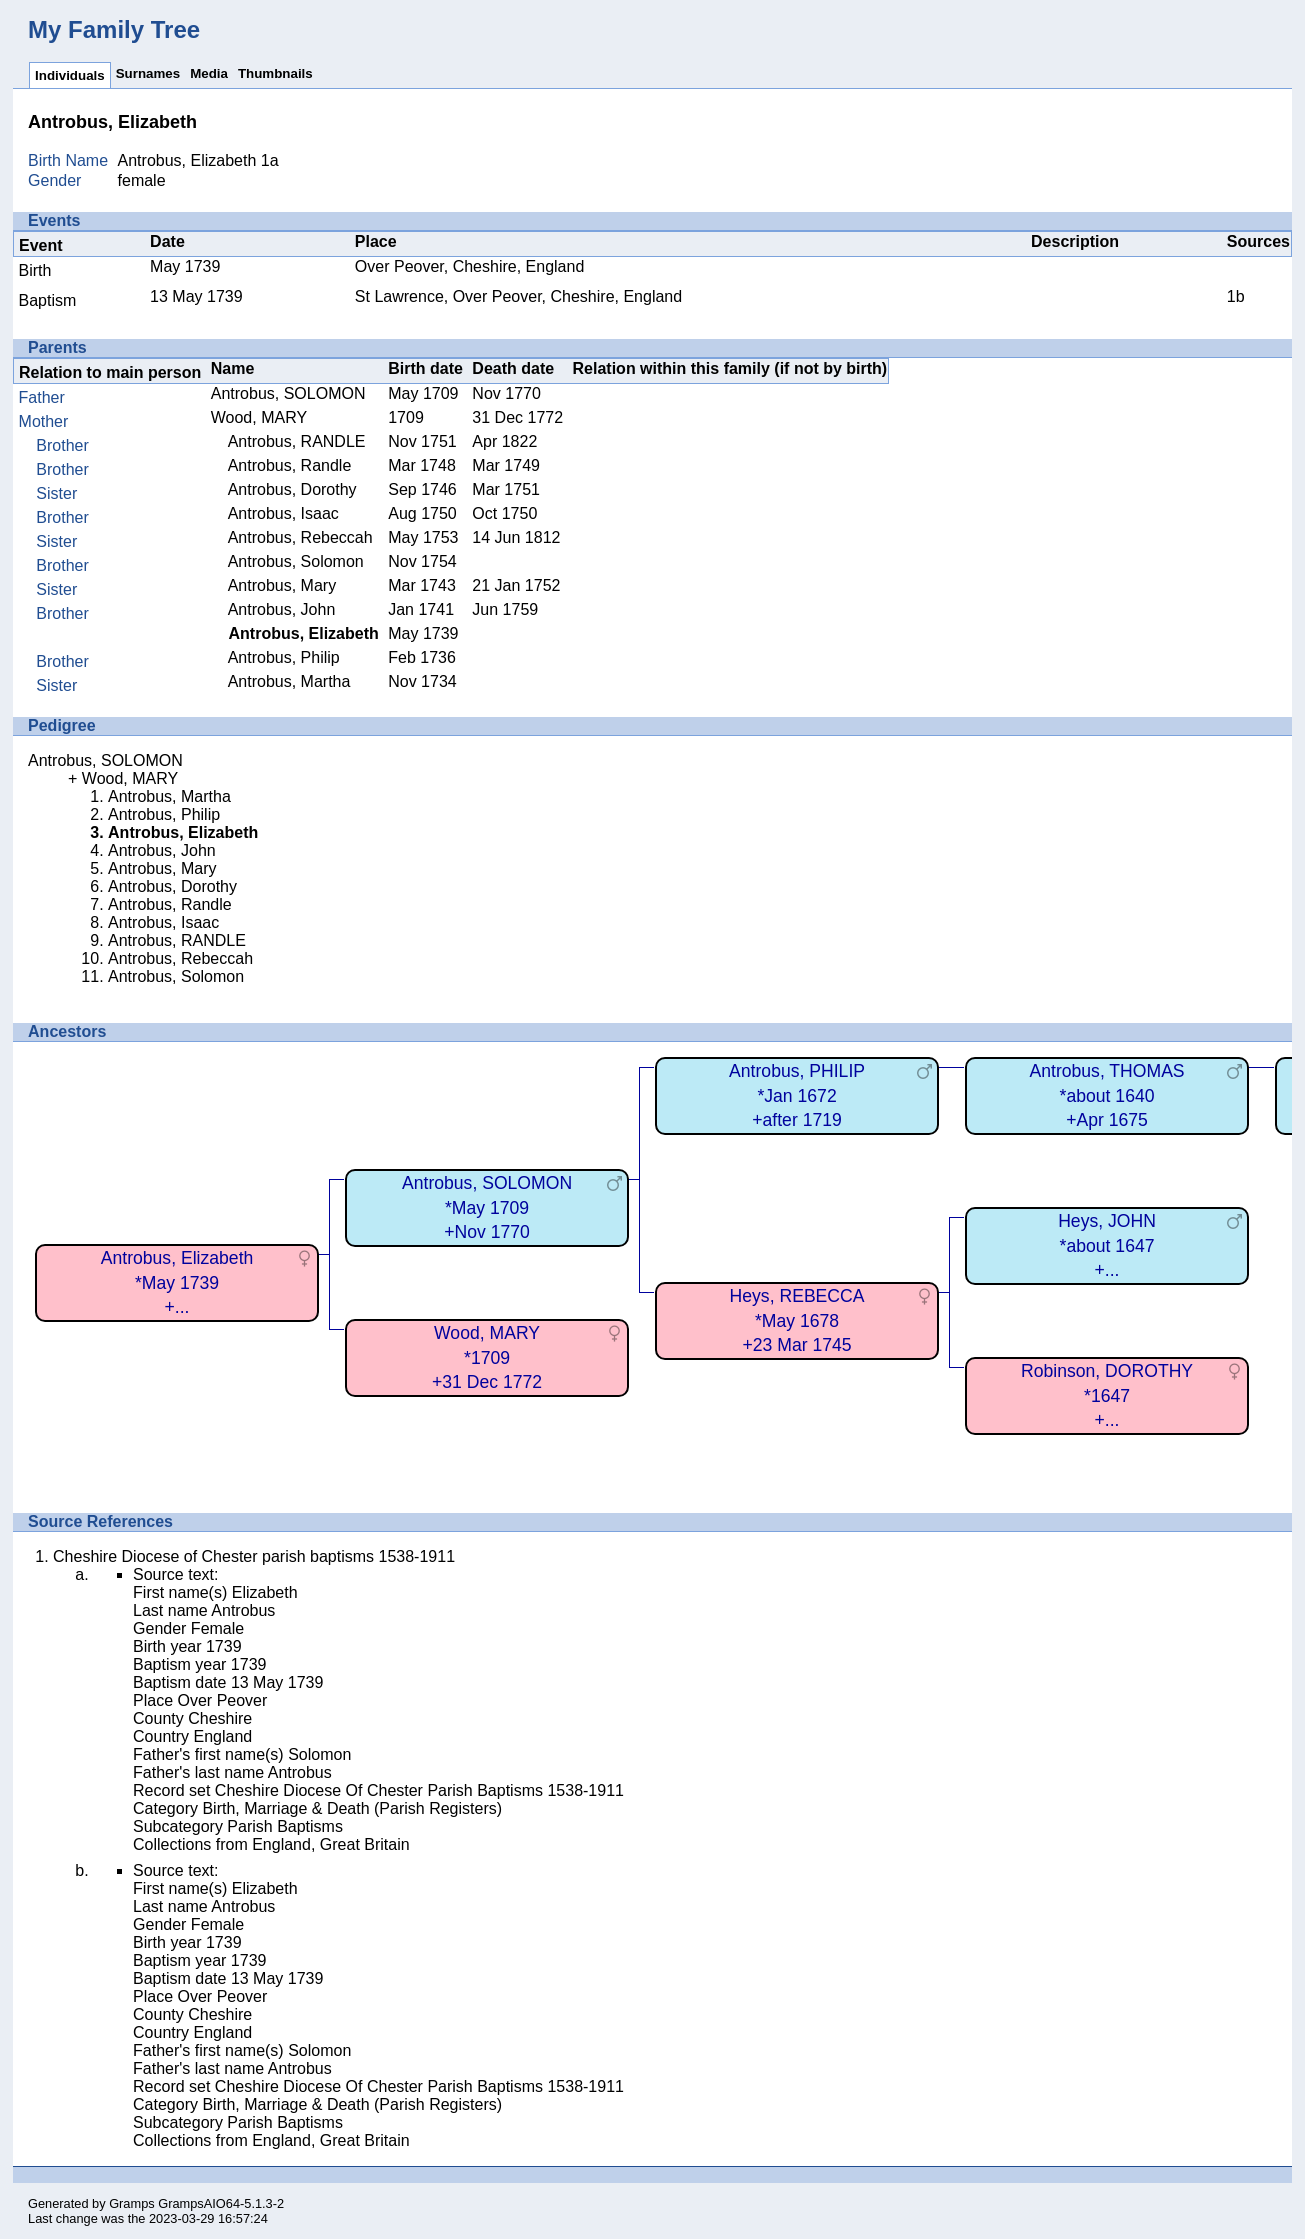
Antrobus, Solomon (296, 561)
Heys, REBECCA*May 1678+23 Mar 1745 (797, 1320)
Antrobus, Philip (284, 657)
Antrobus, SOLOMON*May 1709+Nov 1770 (487, 1207)
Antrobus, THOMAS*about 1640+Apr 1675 (1106, 1095)
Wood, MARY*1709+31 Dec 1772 (487, 1357)
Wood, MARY (259, 417)
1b (1236, 296)
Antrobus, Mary (282, 585)
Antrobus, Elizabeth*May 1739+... (177, 1282)
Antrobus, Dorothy (292, 489)
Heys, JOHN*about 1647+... (1107, 1245)
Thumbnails (275, 73)
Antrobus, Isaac (283, 513)
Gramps (132, 2203)
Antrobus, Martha (289, 681)
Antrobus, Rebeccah (300, 537)
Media (209, 73)
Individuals (70, 75)
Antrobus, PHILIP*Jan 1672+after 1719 (797, 1095)
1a (270, 160)
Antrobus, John (282, 609)
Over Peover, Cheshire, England (469, 266)
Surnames (148, 73)
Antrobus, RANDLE (297, 441)
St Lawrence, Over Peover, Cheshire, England (518, 296)
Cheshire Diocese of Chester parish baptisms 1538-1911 (254, 1556)
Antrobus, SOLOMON (288, 393)
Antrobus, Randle (290, 465)
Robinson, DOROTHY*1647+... (1107, 1395)
